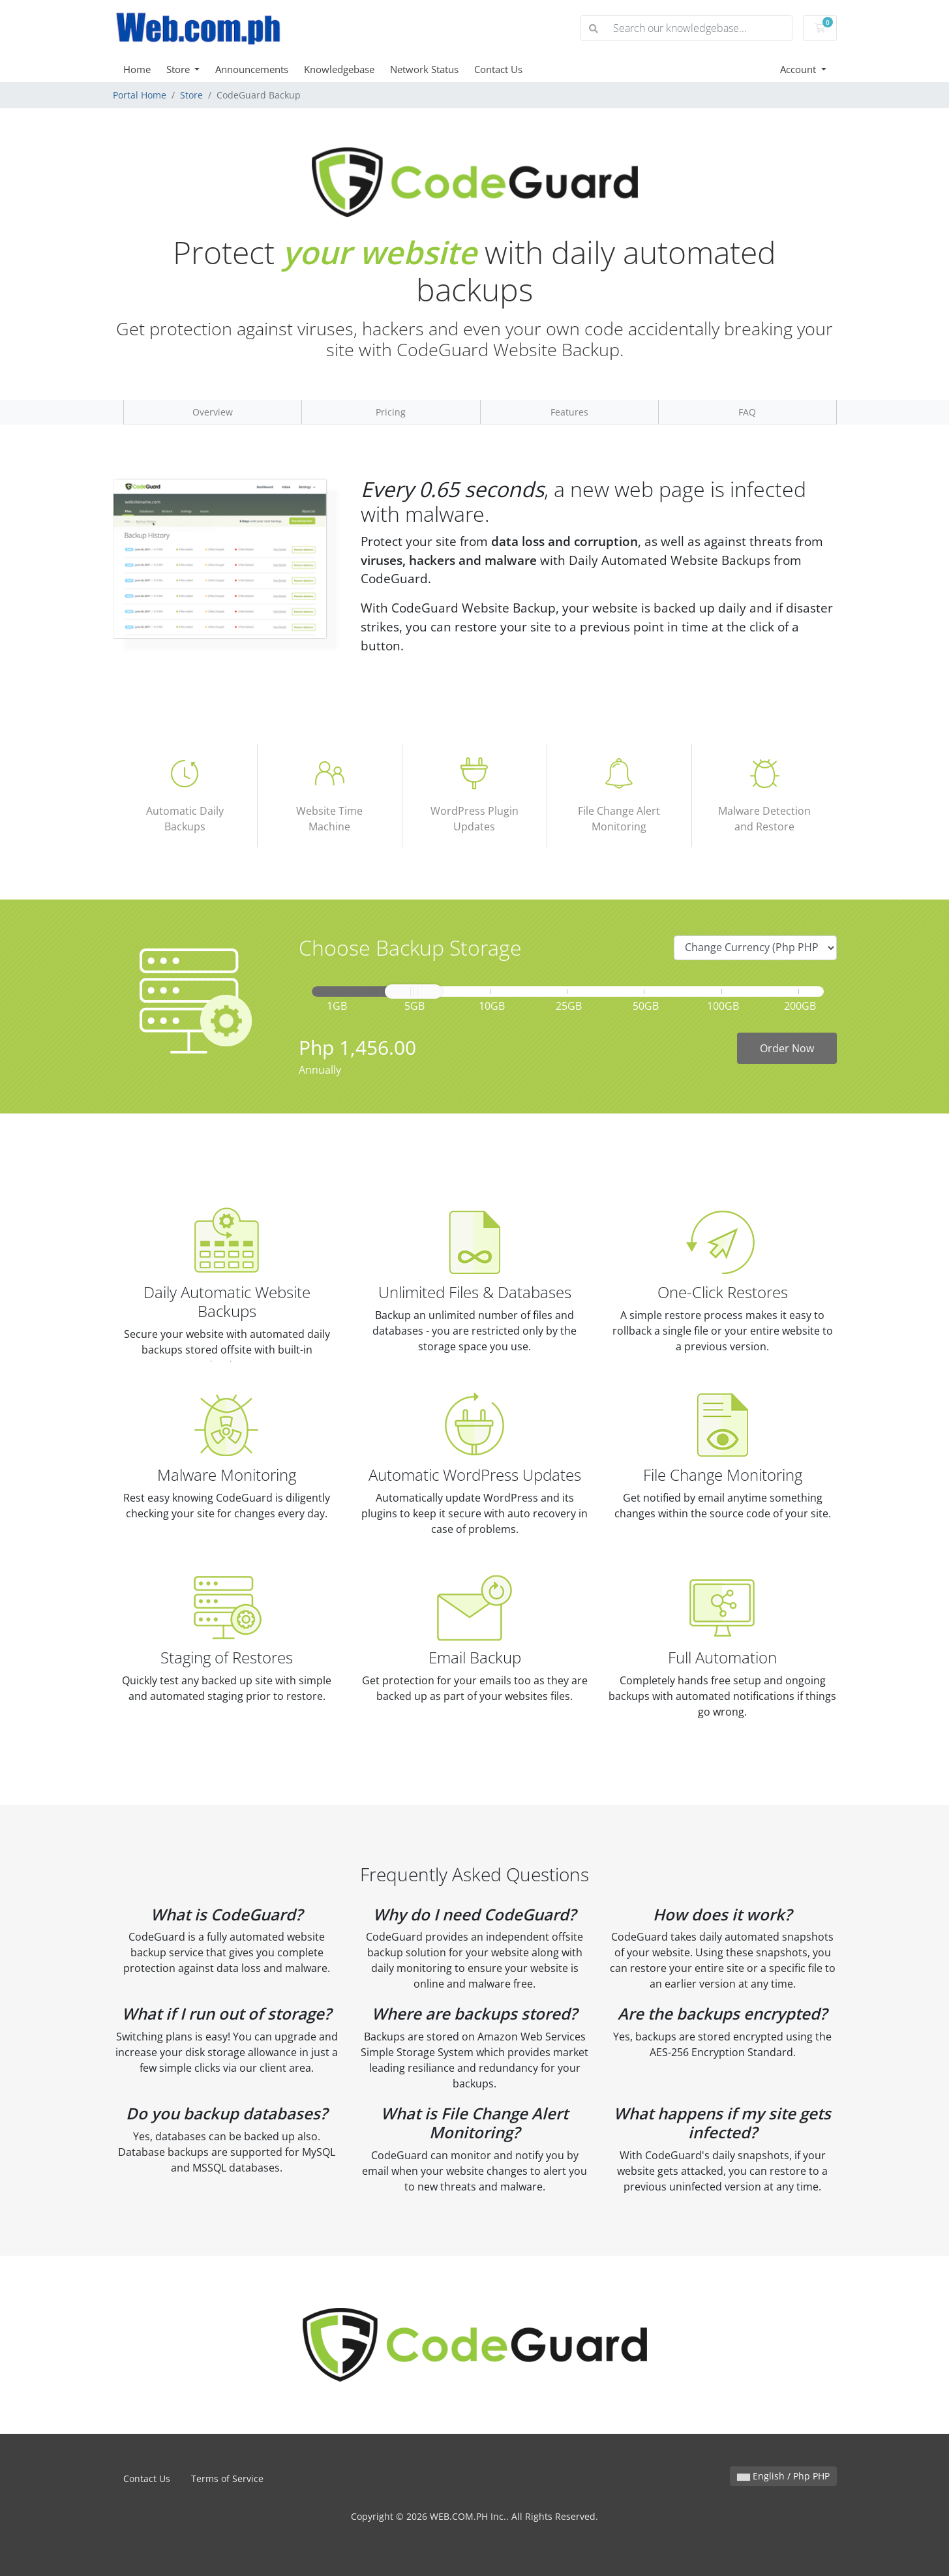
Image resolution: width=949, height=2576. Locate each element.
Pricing (391, 412)
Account (799, 69)
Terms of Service (227, 2478)
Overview (212, 412)
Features (569, 412)
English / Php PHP (783, 2476)
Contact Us (498, 69)
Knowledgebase (339, 69)
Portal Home (139, 95)
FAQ (747, 412)
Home (137, 69)
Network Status (424, 69)
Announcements (251, 69)
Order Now (787, 1048)
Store (179, 69)
